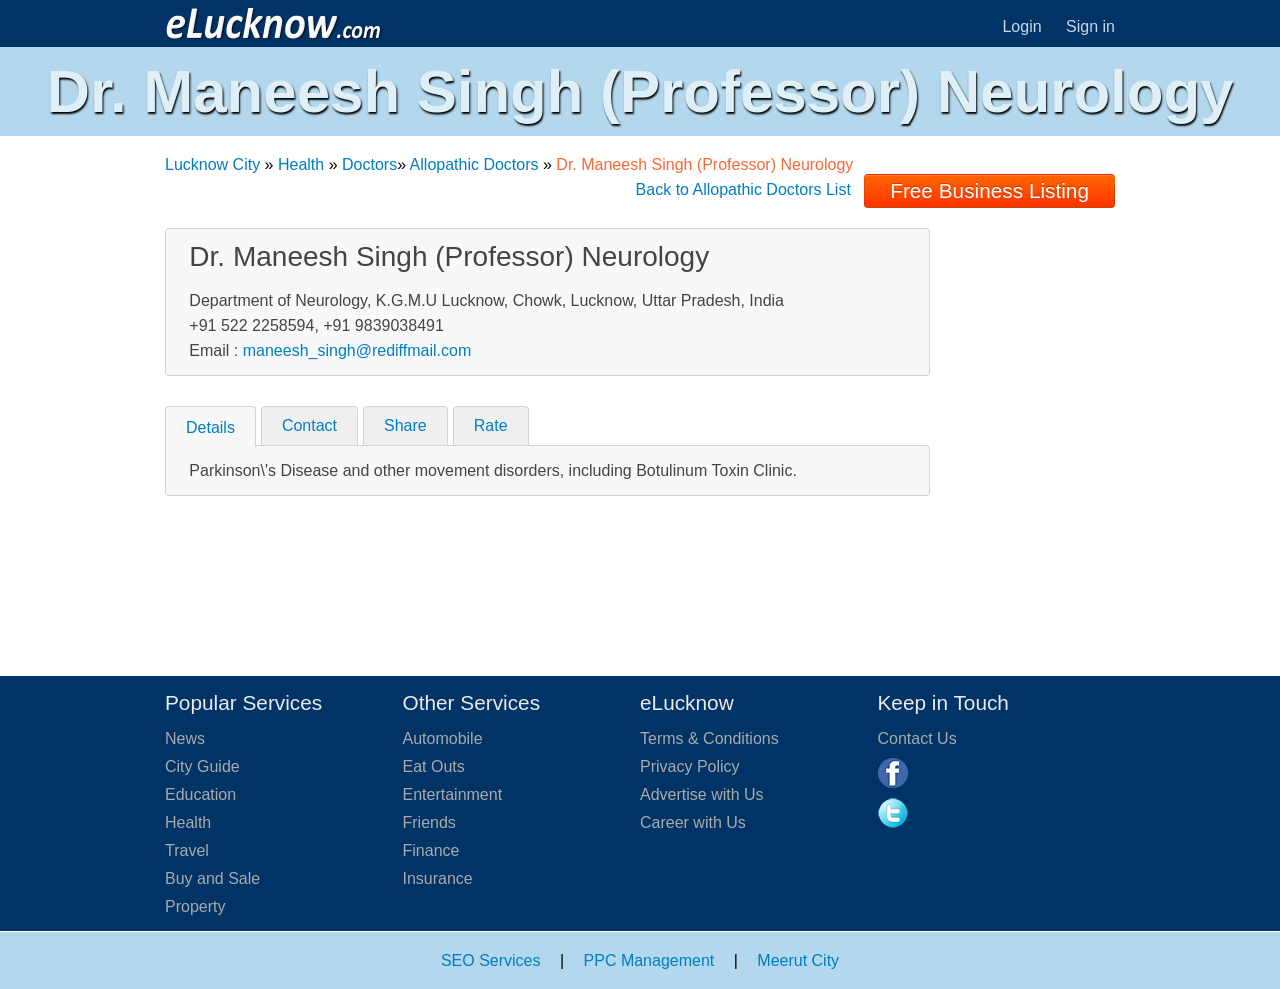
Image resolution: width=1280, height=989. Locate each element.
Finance (431, 850)
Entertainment (453, 794)
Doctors (369, 164)
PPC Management (649, 960)
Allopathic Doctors (474, 164)
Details (210, 427)
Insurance (438, 878)
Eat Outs (434, 766)
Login (1021, 26)
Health (301, 164)
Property (195, 906)
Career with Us (693, 822)
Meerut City (798, 960)
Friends (429, 822)
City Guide (202, 766)
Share (405, 425)
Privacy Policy (690, 766)
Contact (309, 425)
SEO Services (491, 960)
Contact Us (917, 738)
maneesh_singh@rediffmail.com (357, 350)
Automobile (443, 738)
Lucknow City (212, 164)
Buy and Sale (212, 878)
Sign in (1090, 26)
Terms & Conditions (709, 738)
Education (200, 794)
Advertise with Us (702, 794)
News (185, 738)
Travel (187, 850)
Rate (491, 425)
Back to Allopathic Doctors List (743, 189)
